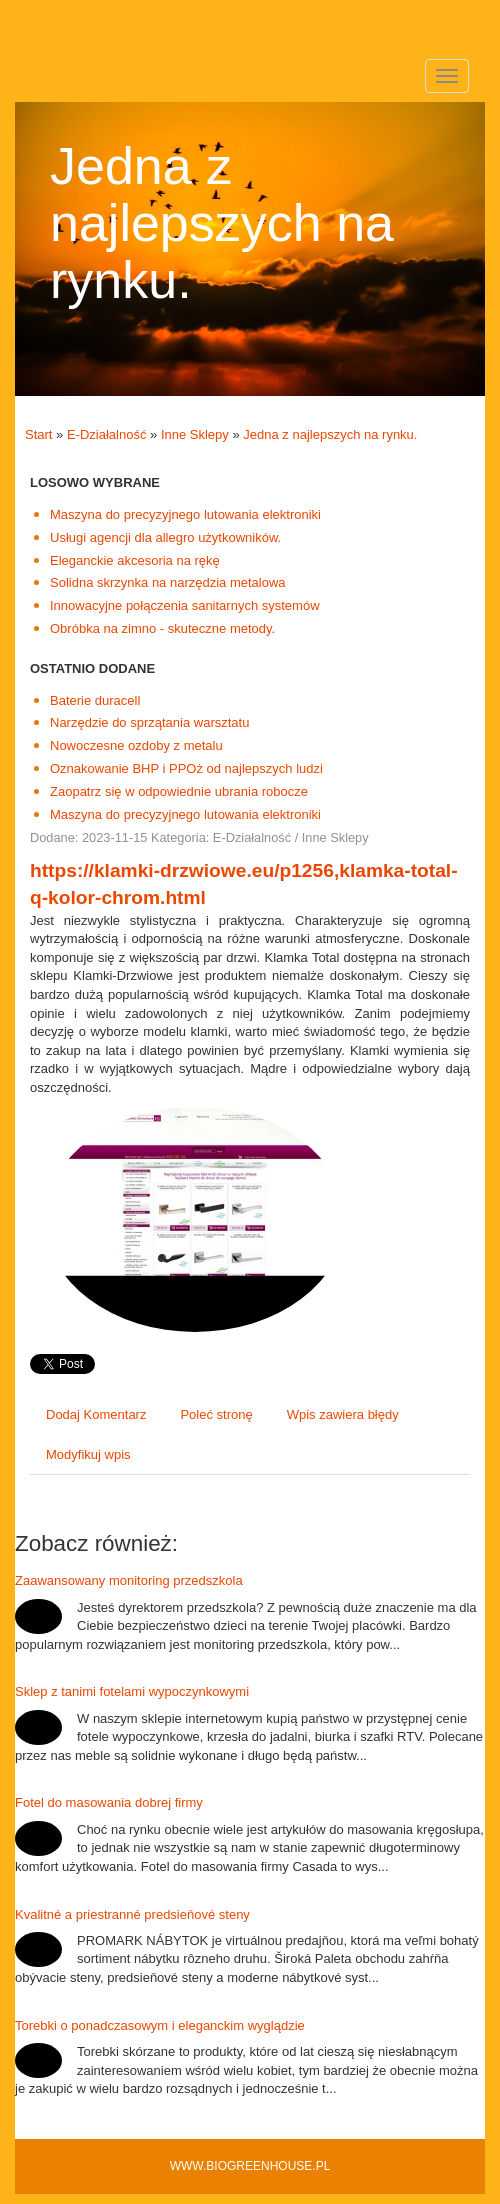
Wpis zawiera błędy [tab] (343, 1414)
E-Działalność (106, 434)
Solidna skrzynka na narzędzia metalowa (168, 582)
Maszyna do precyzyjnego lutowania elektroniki (185, 514)
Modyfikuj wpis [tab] (88, 1454)
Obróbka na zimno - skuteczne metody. (162, 628)
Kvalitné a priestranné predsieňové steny (132, 1914)
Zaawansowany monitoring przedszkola (129, 1580)
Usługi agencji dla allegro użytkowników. (165, 537)
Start (38, 434)
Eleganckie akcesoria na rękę (135, 560)
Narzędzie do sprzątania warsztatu (149, 722)
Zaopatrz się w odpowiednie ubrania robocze (179, 791)
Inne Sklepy (195, 434)
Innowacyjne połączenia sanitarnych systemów (185, 605)
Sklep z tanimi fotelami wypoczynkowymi (132, 1691)
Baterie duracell (95, 700)
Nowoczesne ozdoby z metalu (136, 745)
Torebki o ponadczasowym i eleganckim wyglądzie (160, 2025)
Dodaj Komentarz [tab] (96, 1414)
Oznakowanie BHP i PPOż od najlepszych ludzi (186, 768)
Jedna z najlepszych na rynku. (330, 434)
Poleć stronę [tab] (216, 1414)
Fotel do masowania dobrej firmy (109, 1802)
